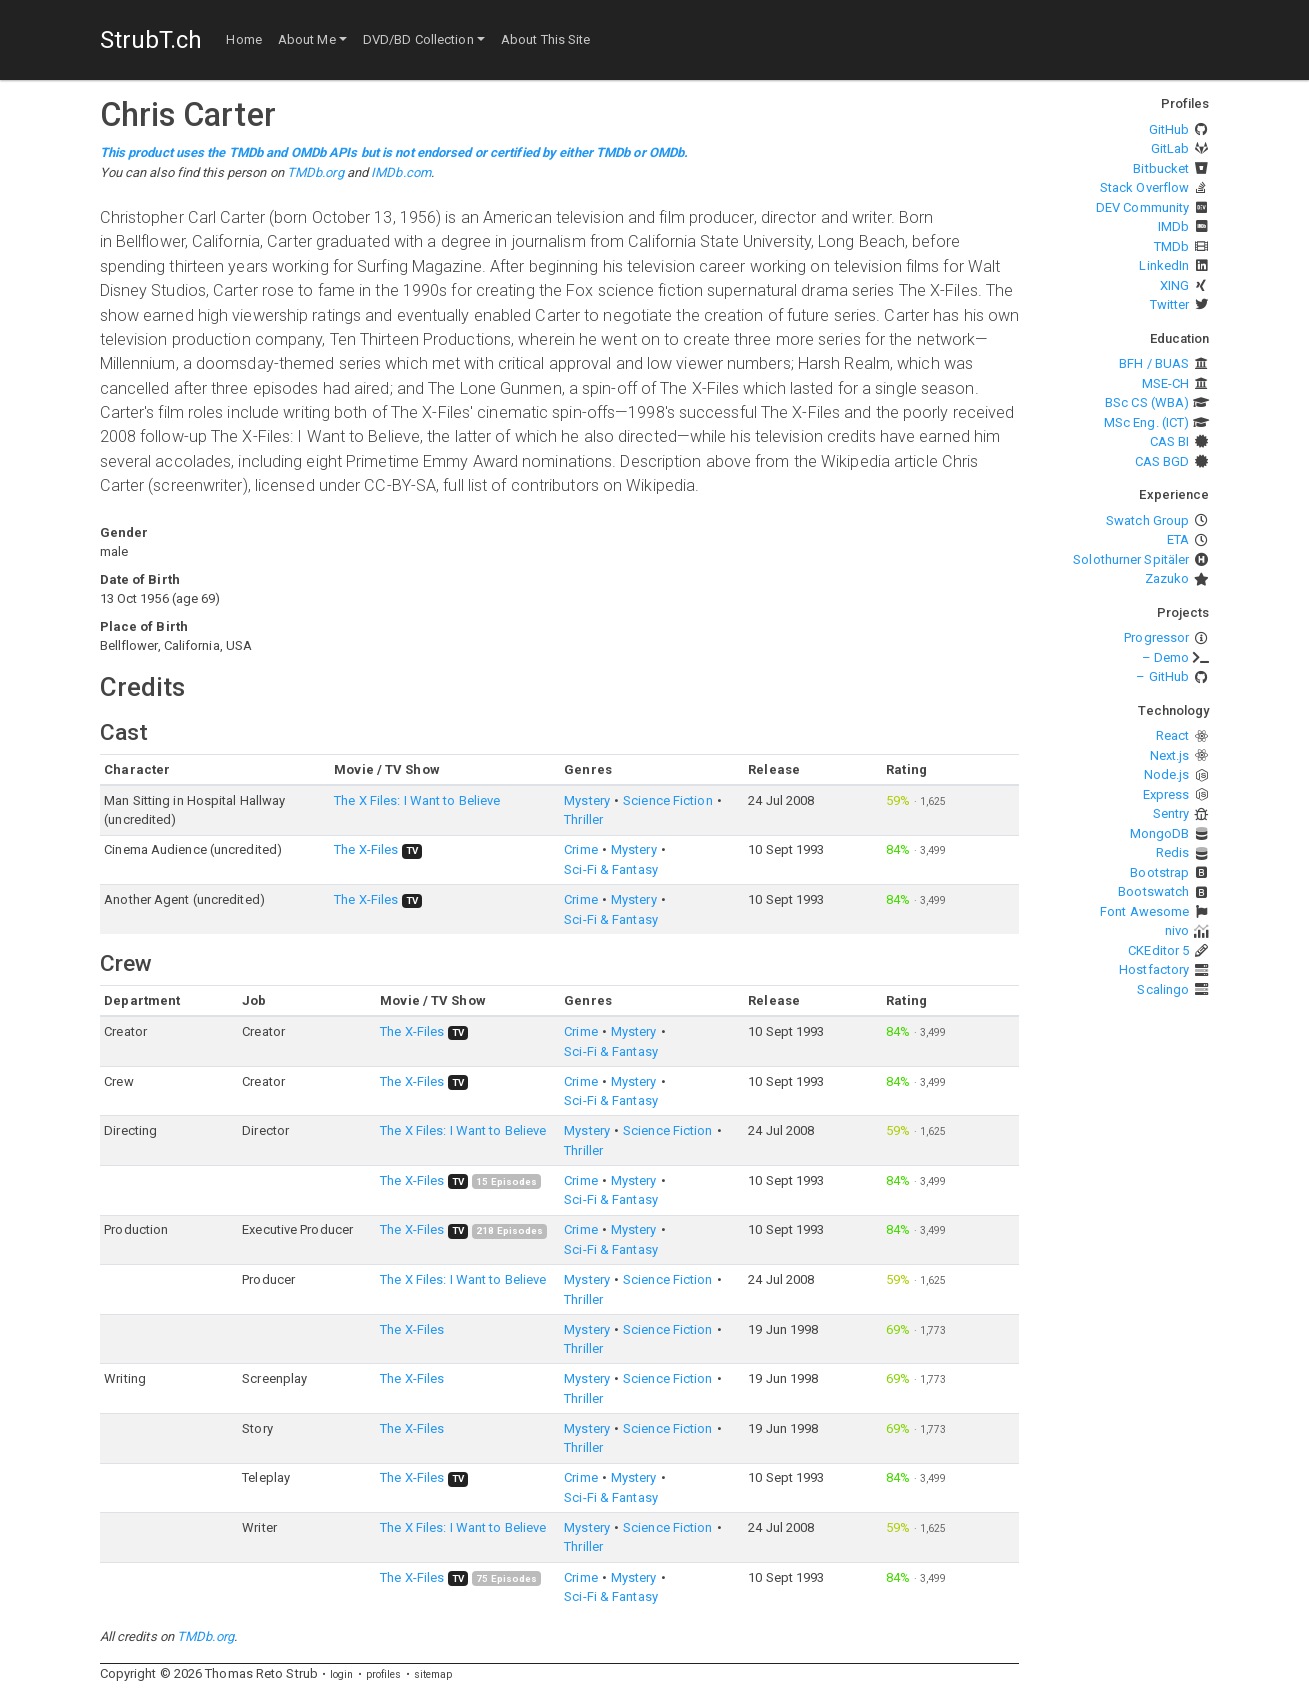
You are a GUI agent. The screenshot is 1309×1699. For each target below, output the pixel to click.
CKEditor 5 (1158, 950)
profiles (384, 1674)
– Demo (1166, 657)
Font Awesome (1144, 911)
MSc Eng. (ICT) (1146, 422)
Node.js (1167, 774)
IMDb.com (401, 172)
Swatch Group (1147, 520)
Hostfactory (1154, 969)
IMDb (1173, 226)
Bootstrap (1159, 872)
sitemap (433, 1674)
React (1173, 735)
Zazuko (1167, 578)
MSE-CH (1166, 383)
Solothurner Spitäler (1131, 559)
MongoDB (1160, 833)
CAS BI (1170, 441)
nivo (1177, 930)
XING (1174, 285)
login (342, 1674)
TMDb (1171, 246)
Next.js (1170, 755)
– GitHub (1162, 676)
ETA (1178, 539)
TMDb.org (315, 172)
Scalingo (1163, 989)
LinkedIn (1164, 265)
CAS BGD (1162, 461)
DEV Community (1142, 207)
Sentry (1171, 813)
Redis (1173, 852)
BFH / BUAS (1154, 363)
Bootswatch (1153, 891)
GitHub (1169, 129)
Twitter (1170, 304)
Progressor (1156, 637)
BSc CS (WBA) (1147, 402)
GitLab (1170, 148)
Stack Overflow (1144, 187)
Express (1166, 794)
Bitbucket (1161, 168)
